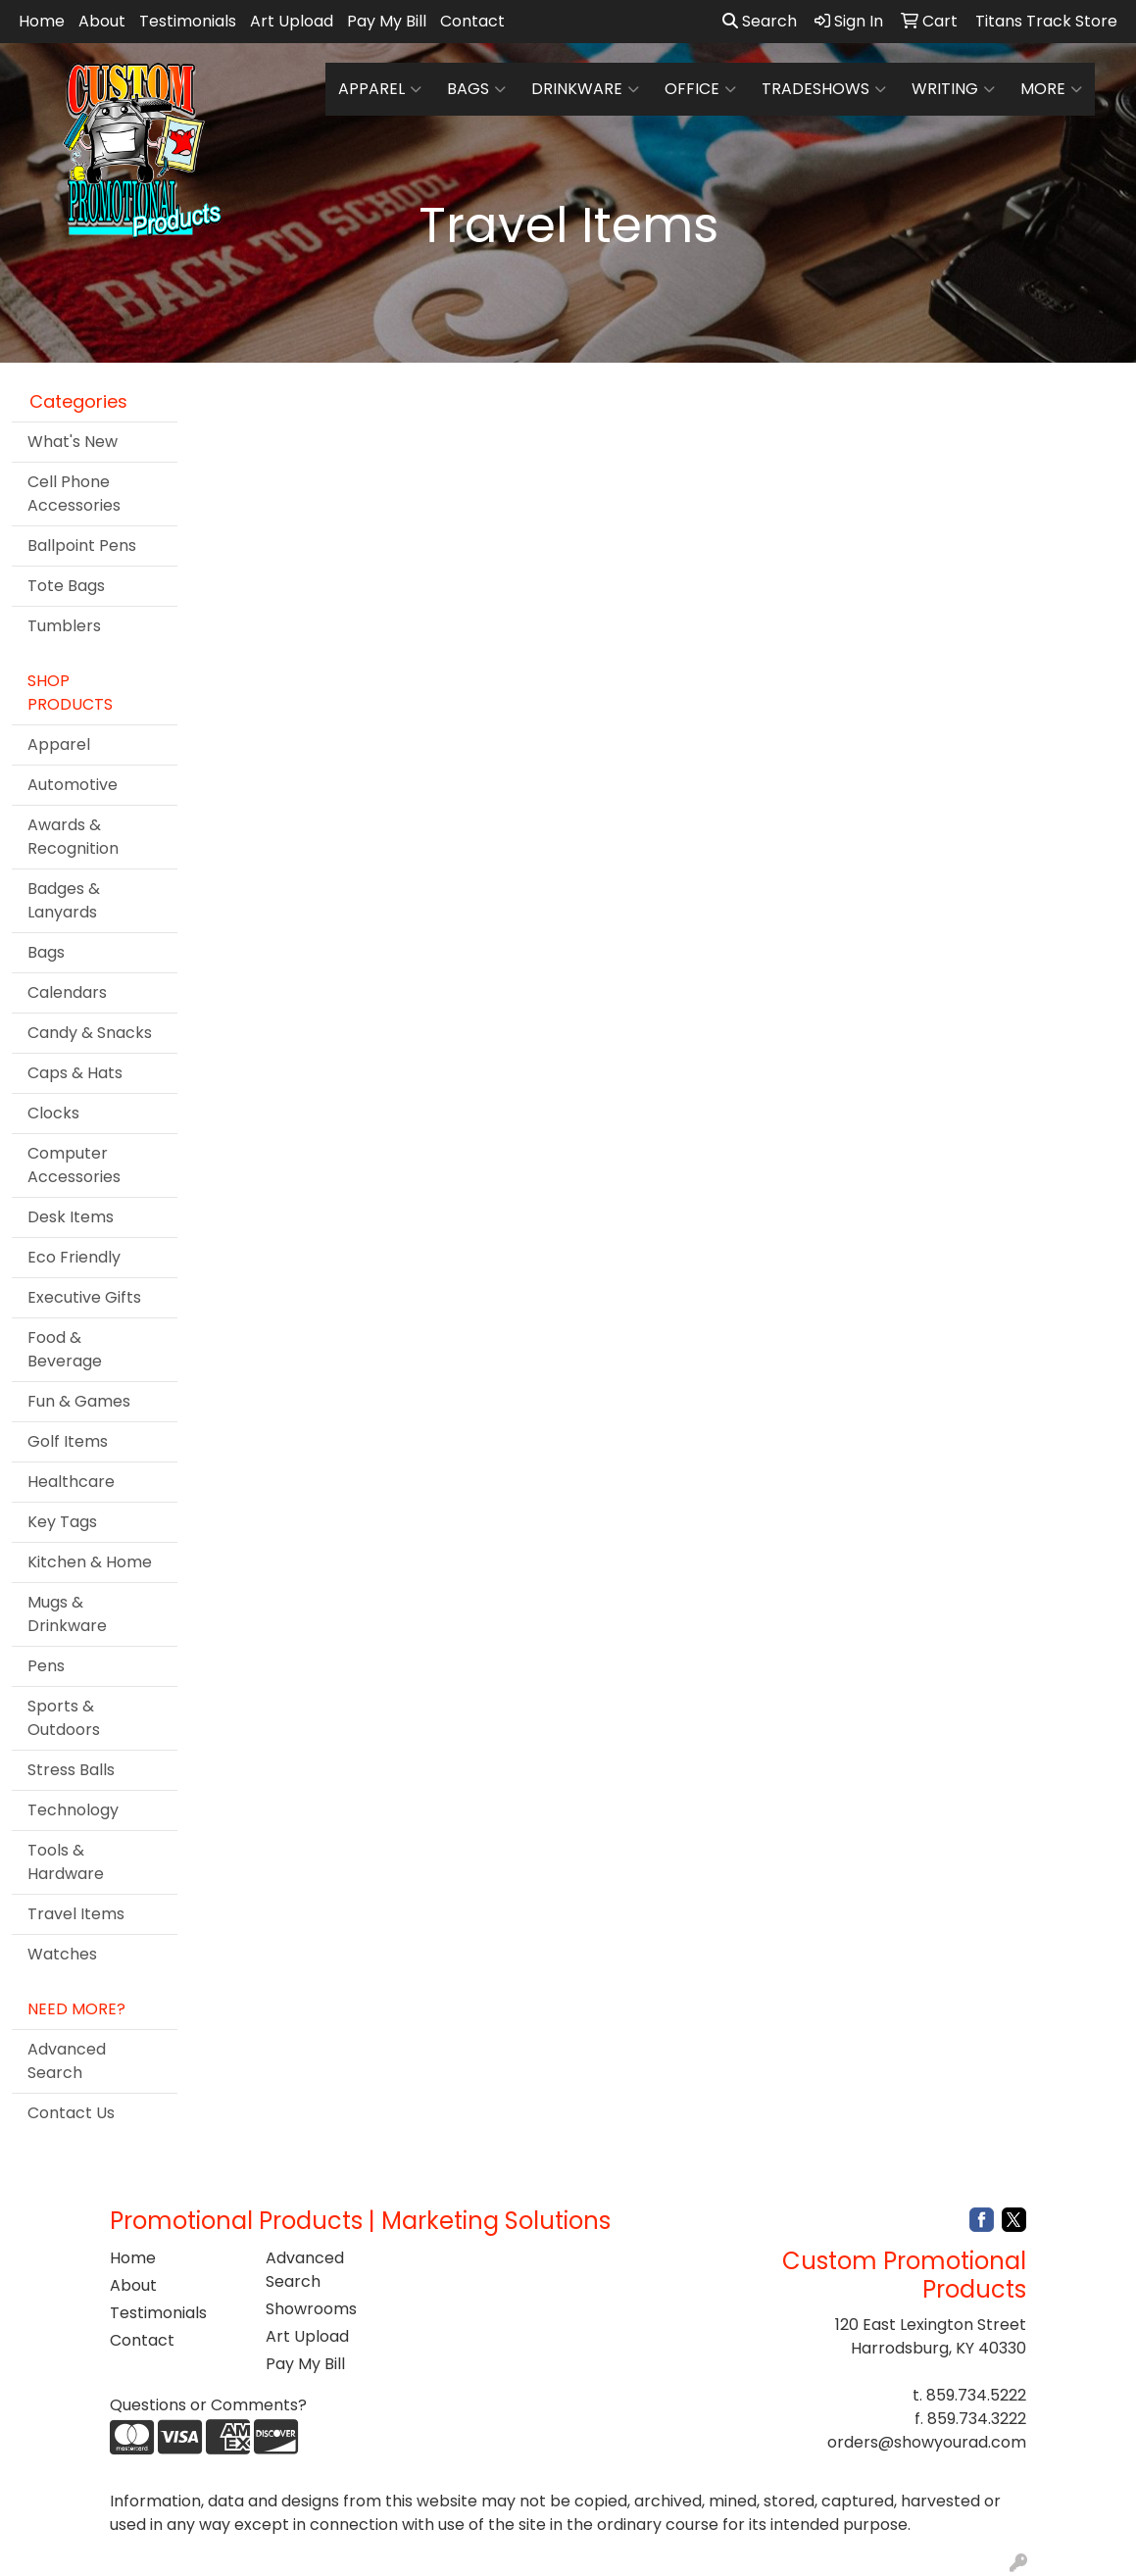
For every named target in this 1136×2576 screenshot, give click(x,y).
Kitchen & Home (89, 1562)
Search (759, 21)
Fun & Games (78, 1401)
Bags (476, 89)
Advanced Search (66, 2061)
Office (700, 89)
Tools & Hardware (65, 1862)
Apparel (379, 89)
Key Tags (62, 1522)
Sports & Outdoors (63, 1718)
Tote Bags (66, 585)
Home (42, 21)
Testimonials (187, 21)
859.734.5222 (976, 2395)
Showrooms (311, 2309)
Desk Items (70, 1217)
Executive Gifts (84, 1297)
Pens (46, 1666)
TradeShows (824, 89)
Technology (73, 1810)
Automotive (72, 784)
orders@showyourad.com (926, 2442)
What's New (72, 441)
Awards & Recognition (73, 837)
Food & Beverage (64, 1349)
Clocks (53, 1113)
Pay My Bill (386, 21)
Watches (62, 1954)
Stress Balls (71, 1770)
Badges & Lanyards (63, 900)
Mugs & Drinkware (67, 1614)
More (1051, 89)
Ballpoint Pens (81, 545)
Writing (953, 89)
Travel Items (75, 1914)
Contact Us (71, 2113)
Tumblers (64, 626)
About (101, 21)
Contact (472, 21)
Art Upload (291, 21)
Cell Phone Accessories (74, 494)
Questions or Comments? (208, 2405)
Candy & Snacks (89, 1032)
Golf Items (67, 1441)
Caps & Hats (75, 1073)
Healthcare (71, 1481)
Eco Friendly (74, 1257)
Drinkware (585, 89)
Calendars (67, 992)
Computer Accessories (74, 1165)
